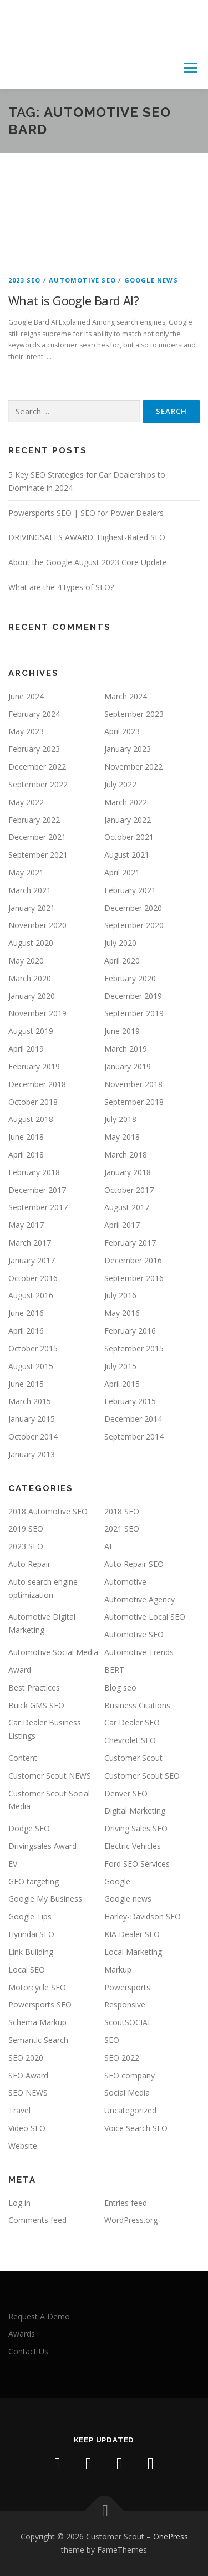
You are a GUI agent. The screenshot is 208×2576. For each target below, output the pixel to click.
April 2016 (26, 1330)
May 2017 (26, 1225)
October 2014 (33, 1436)
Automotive (125, 1581)
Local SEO (26, 1969)
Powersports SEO (40, 2004)
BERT (114, 1670)
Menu (189, 68)
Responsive (124, 2004)
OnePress (170, 2536)
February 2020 (130, 978)
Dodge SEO (29, 1828)
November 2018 (133, 1084)
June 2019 (122, 1031)
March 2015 (29, 1401)
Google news (151, 280)
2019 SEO (25, 1528)
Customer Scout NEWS (49, 1775)
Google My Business (45, 1898)
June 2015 (26, 1384)
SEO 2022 (121, 2057)
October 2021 (129, 837)
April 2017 (122, 1225)
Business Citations (137, 1705)
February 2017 (130, 1242)
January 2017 (31, 1260)
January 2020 (31, 996)
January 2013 (31, 1454)
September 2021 (38, 854)
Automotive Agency (139, 1599)
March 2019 (125, 1048)
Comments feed (37, 2220)
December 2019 (133, 996)
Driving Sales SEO (136, 1828)
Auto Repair (29, 1564)
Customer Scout (133, 1758)
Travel (19, 2110)
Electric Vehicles (132, 1846)
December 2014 (133, 1419)
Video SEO (26, 2128)
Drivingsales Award (42, 1846)
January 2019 (127, 1066)
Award (19, 1670)
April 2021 (122, 872)
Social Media (127, 2092)
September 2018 (134, 1102)
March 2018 (125, 1154)
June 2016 (26, 1313)
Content (22, 1758)
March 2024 (125, 696)
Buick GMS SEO (36, 1705)
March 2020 (29, 978)
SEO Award (28, 2075)
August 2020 (30, 943)
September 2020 (134, 925)
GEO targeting (33, 1881)
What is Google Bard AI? (73, 300)
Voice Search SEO (136, 2128)
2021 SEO (121, 1528)
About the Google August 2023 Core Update (87, 562)
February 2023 (34, 749)
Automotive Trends (139, 1652)
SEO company (129, 2075)
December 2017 (37, 1190)
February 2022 (34, 820)
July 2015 (120, 1366)
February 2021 (130, 890)
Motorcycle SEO (37, 1987)
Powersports (127, 1987)
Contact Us (28, 2351)
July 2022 (120, 784)
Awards (21, 2333)
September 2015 (134, 1348)
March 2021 (29, 890)
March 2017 (29, 1242)
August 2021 (126, 854)
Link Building (30, 1952)
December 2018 (37, 1084)
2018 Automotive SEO (48, 1511)
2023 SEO (24, 280)
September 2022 (38, 784)
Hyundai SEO (31, 1934)
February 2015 (130, 1401)
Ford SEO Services (137, 1863)
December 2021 (37, 837)
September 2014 (134, 1436)
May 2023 (26, 731)
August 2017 (126, 1207)
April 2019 (26, 1048)
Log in (19, 2203)
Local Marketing (133, 1952)
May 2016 (122, 1313)
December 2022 (37, 766)
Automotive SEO (82, 280)
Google (117, 1881)
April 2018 (26, 1154)
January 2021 (31, 908)
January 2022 (127, 820)
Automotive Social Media (53, 1652)
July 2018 (120, 1119)
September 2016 (134, 1278)
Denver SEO (126, 1793)
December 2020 (133, 908)
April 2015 (122, 1384)
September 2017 (38, 1207)
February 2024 (34, 714)
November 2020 (37, 925)
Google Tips (30, 1916)
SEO (111, 2040)
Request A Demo (39, 2316)
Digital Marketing (134, 1810)
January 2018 (127, 1172)
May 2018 (122, 1136)
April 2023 (122, 731)
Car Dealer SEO (132, 1722)
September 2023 (134, 714)
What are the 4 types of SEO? (61, 587)
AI (107, 1546)
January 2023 (127, 749)
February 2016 (130, 1330)
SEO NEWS (28, 2092)
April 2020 (122, 960)
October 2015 (33, 1348)
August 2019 (30, 1031)
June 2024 (26, 696)
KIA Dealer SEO (132, 1934)
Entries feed (125, 2203)
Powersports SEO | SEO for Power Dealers (86, 513)
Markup (117, 1969)
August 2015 (30, 1366)
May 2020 (26, 960)
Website (22, 2145)
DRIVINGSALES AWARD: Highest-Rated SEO (86, 537)
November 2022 (133, 766)
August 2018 (30, 1119)
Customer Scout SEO (142, 1775)
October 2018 (33, 1102)
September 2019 (134, 1013)
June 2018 (26, 1136)
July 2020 (120, 943)
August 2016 (30, 1295)
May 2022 (26, 802)
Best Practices (34, 1687)
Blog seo (120, 1687)
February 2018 (34, 1172)
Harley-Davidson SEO (142, 1916)
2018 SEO (121, 1511)
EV (12, 1863)
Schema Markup (37, 2022)
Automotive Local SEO (144, 1616)
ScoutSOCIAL (128, 2022)
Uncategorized (130, 2110)
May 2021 (26, 872)
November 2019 (37, 1013)
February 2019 (34, 1066)
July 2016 (120, 1295)
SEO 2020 (25, 2057)
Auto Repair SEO (134, 1564)
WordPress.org (131, 2220)
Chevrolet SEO (130, 1740)
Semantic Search (38, 2040)
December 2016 (133, 1260)
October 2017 (129, 1190)
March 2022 (125, 802)
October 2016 (33, 1278)
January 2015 (31, 1419)
